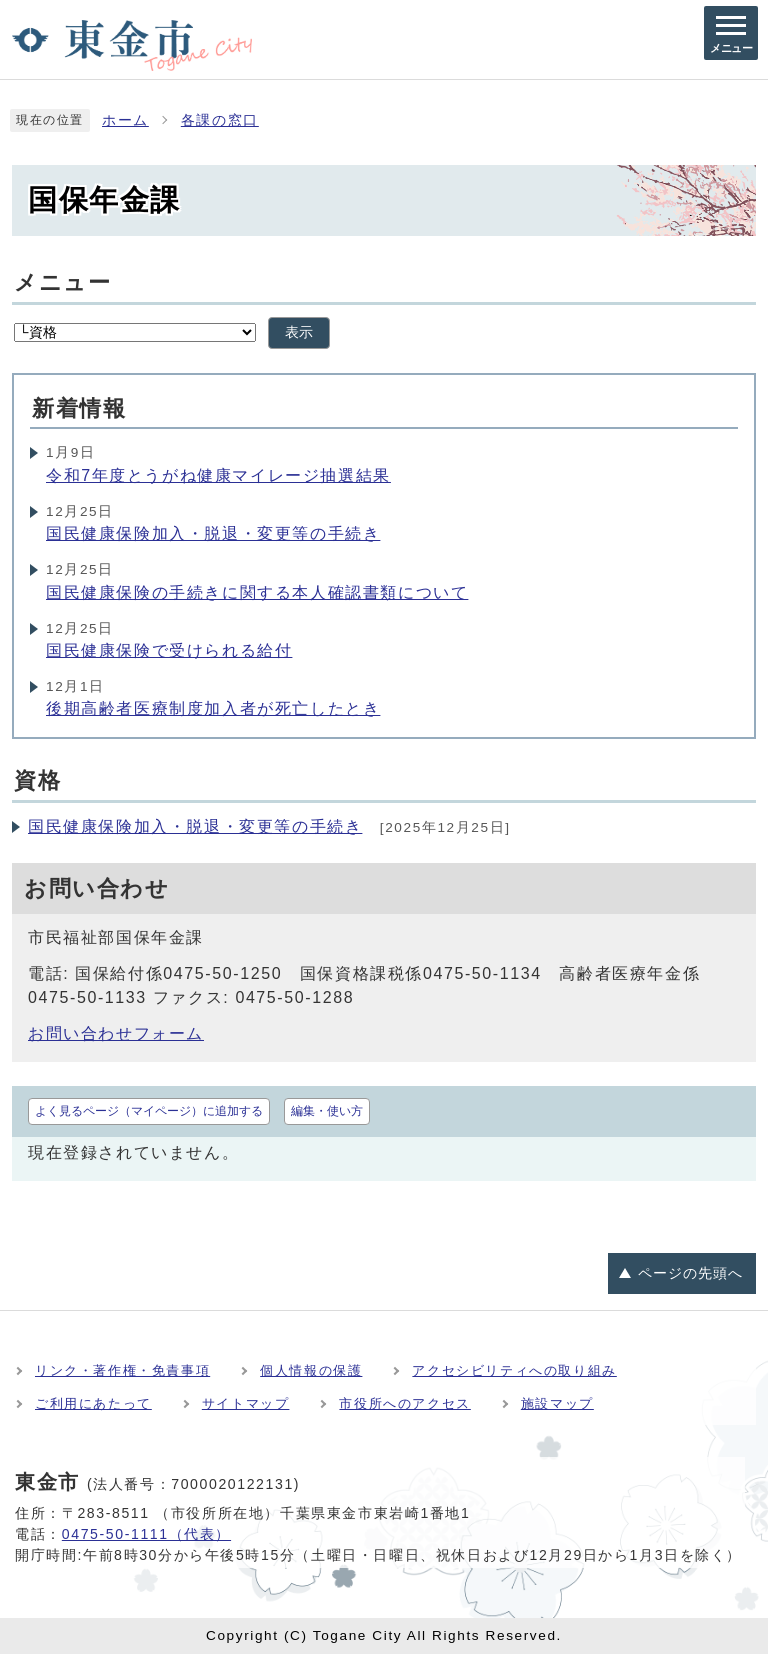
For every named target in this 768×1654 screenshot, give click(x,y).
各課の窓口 (220, 120)
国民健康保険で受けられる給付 (169, 650)
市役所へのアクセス (404, 1403)
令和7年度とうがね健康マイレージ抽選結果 (218, 475)
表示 (299, 332)
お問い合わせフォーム (116, 1033)
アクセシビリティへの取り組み (514, 1370)
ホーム (125, 120)
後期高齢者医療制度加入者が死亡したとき (213, 708)
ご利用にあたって (93, 1403)
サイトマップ (246, 1403)
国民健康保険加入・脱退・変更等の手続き (213, 533)
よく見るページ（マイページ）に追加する (149, 1111)
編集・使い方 (327, 1111)
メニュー (62, 282)
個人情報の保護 (311, 1370)
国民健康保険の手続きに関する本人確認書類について (257, 592)
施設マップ (557, 1403)
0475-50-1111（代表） (146, 1534)
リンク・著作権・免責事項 (122, 1370)
